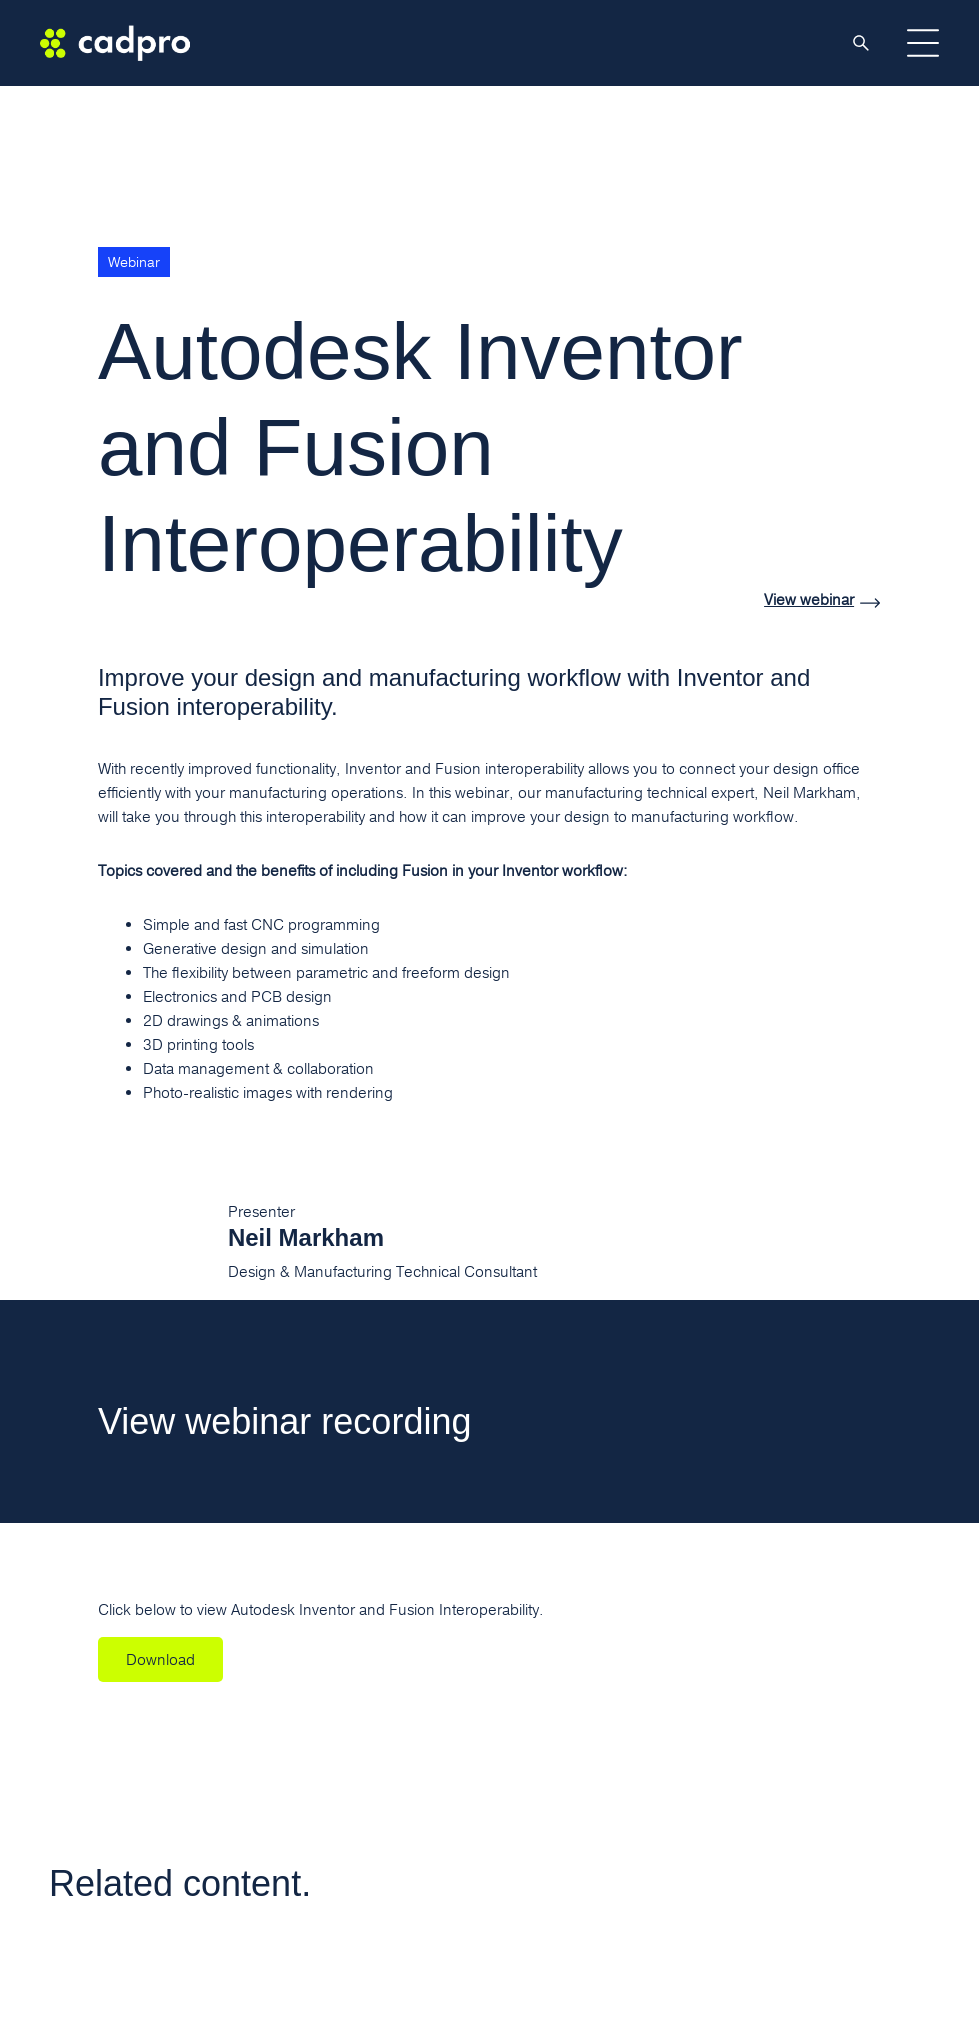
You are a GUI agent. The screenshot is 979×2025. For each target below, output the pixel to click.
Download (160, 1659)
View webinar (809, 600)
